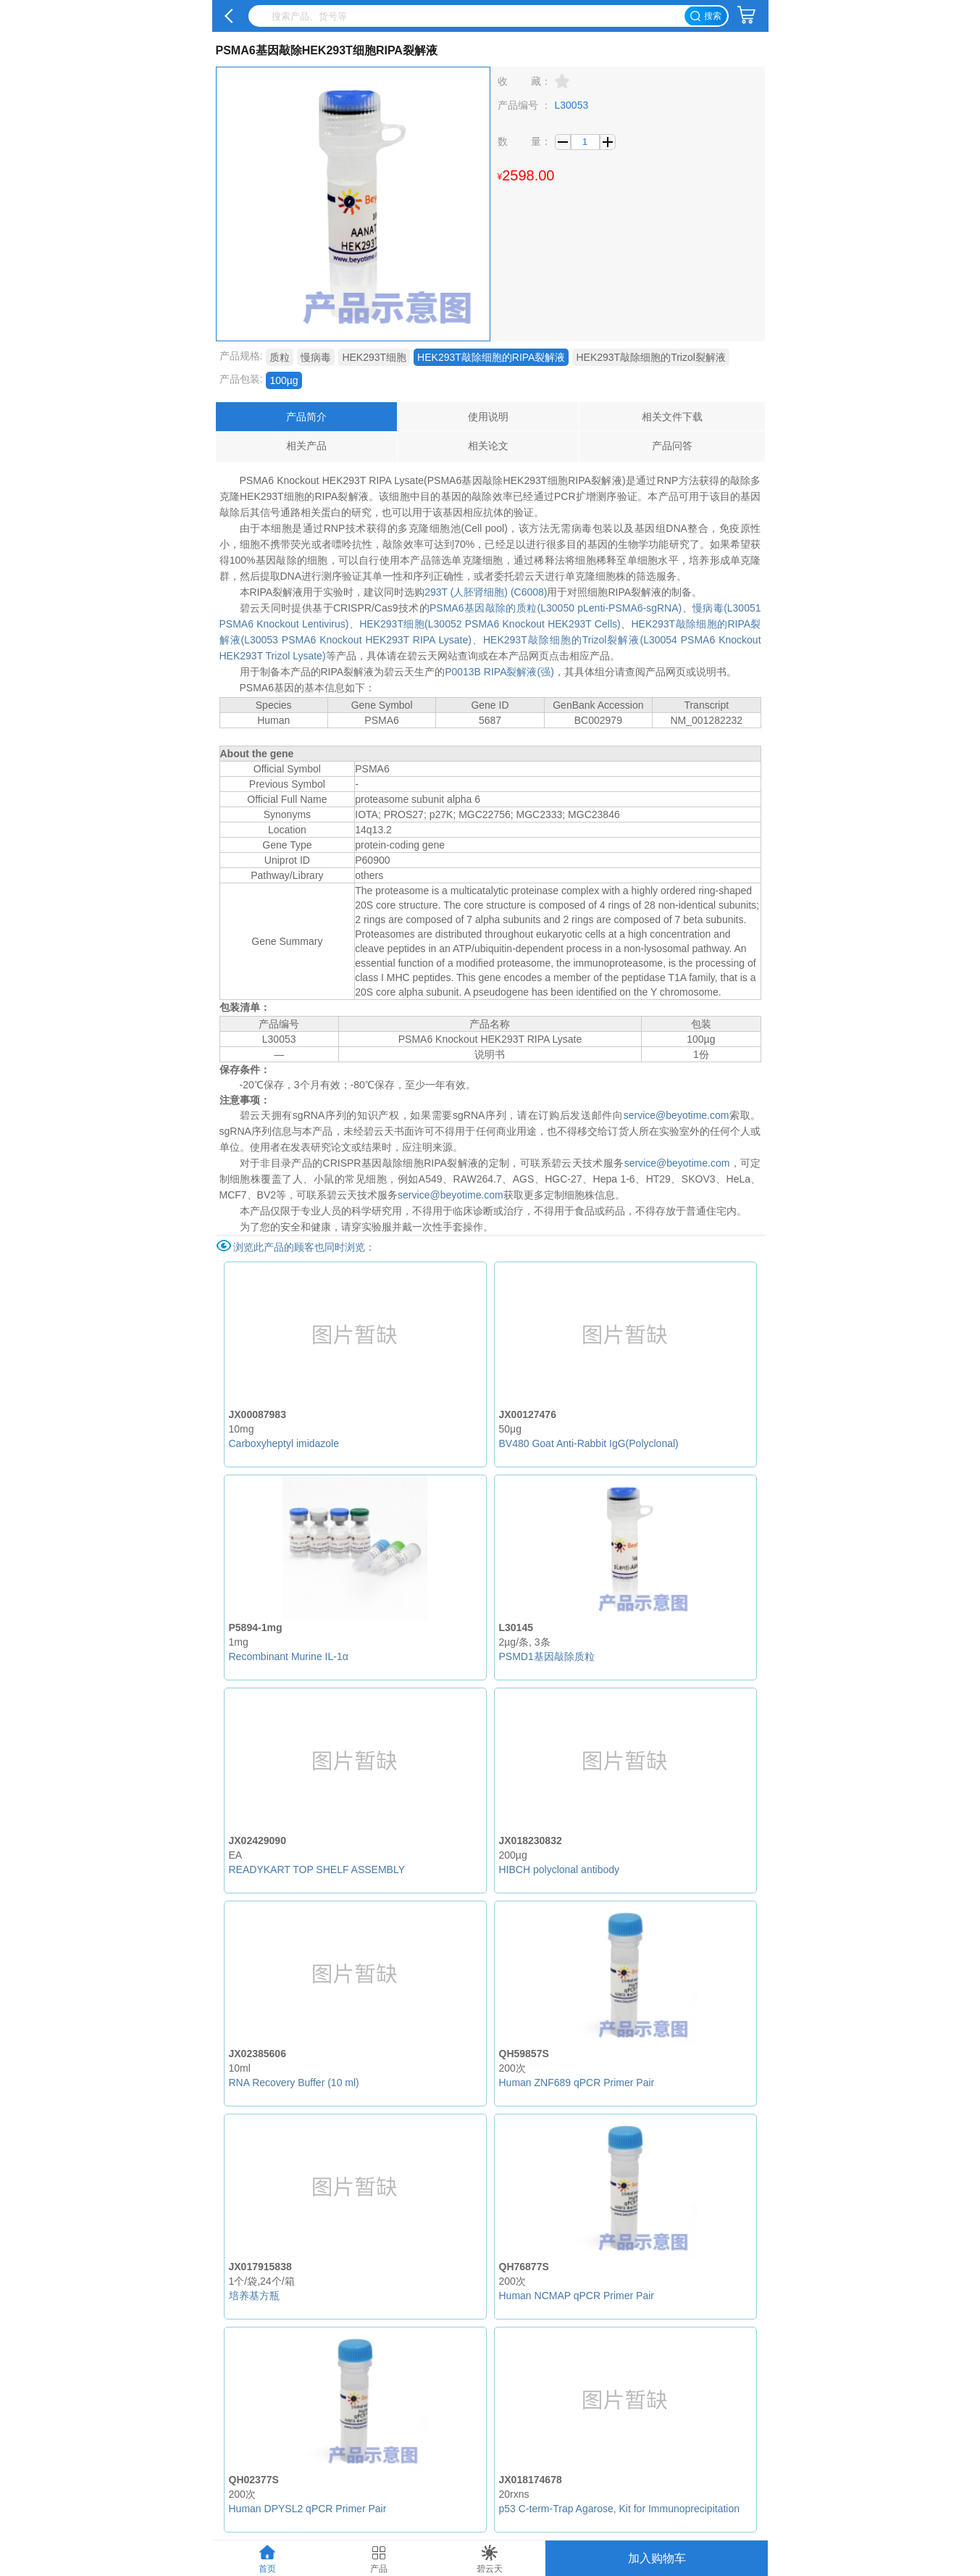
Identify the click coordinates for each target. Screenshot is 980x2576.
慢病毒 (316, 357)
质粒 (279, 357)
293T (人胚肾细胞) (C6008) (485, 592)
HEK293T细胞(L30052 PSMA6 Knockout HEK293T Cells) (489, 624)
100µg (283, 380)
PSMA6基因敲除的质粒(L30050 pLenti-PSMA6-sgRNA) (556, 608)
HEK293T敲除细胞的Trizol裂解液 (650, 357)
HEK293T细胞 (374, 357)
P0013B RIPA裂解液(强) (499, 672)
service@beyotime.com (676, 1115)
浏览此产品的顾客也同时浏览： (304, 1247)
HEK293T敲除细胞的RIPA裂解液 (491, 357)
